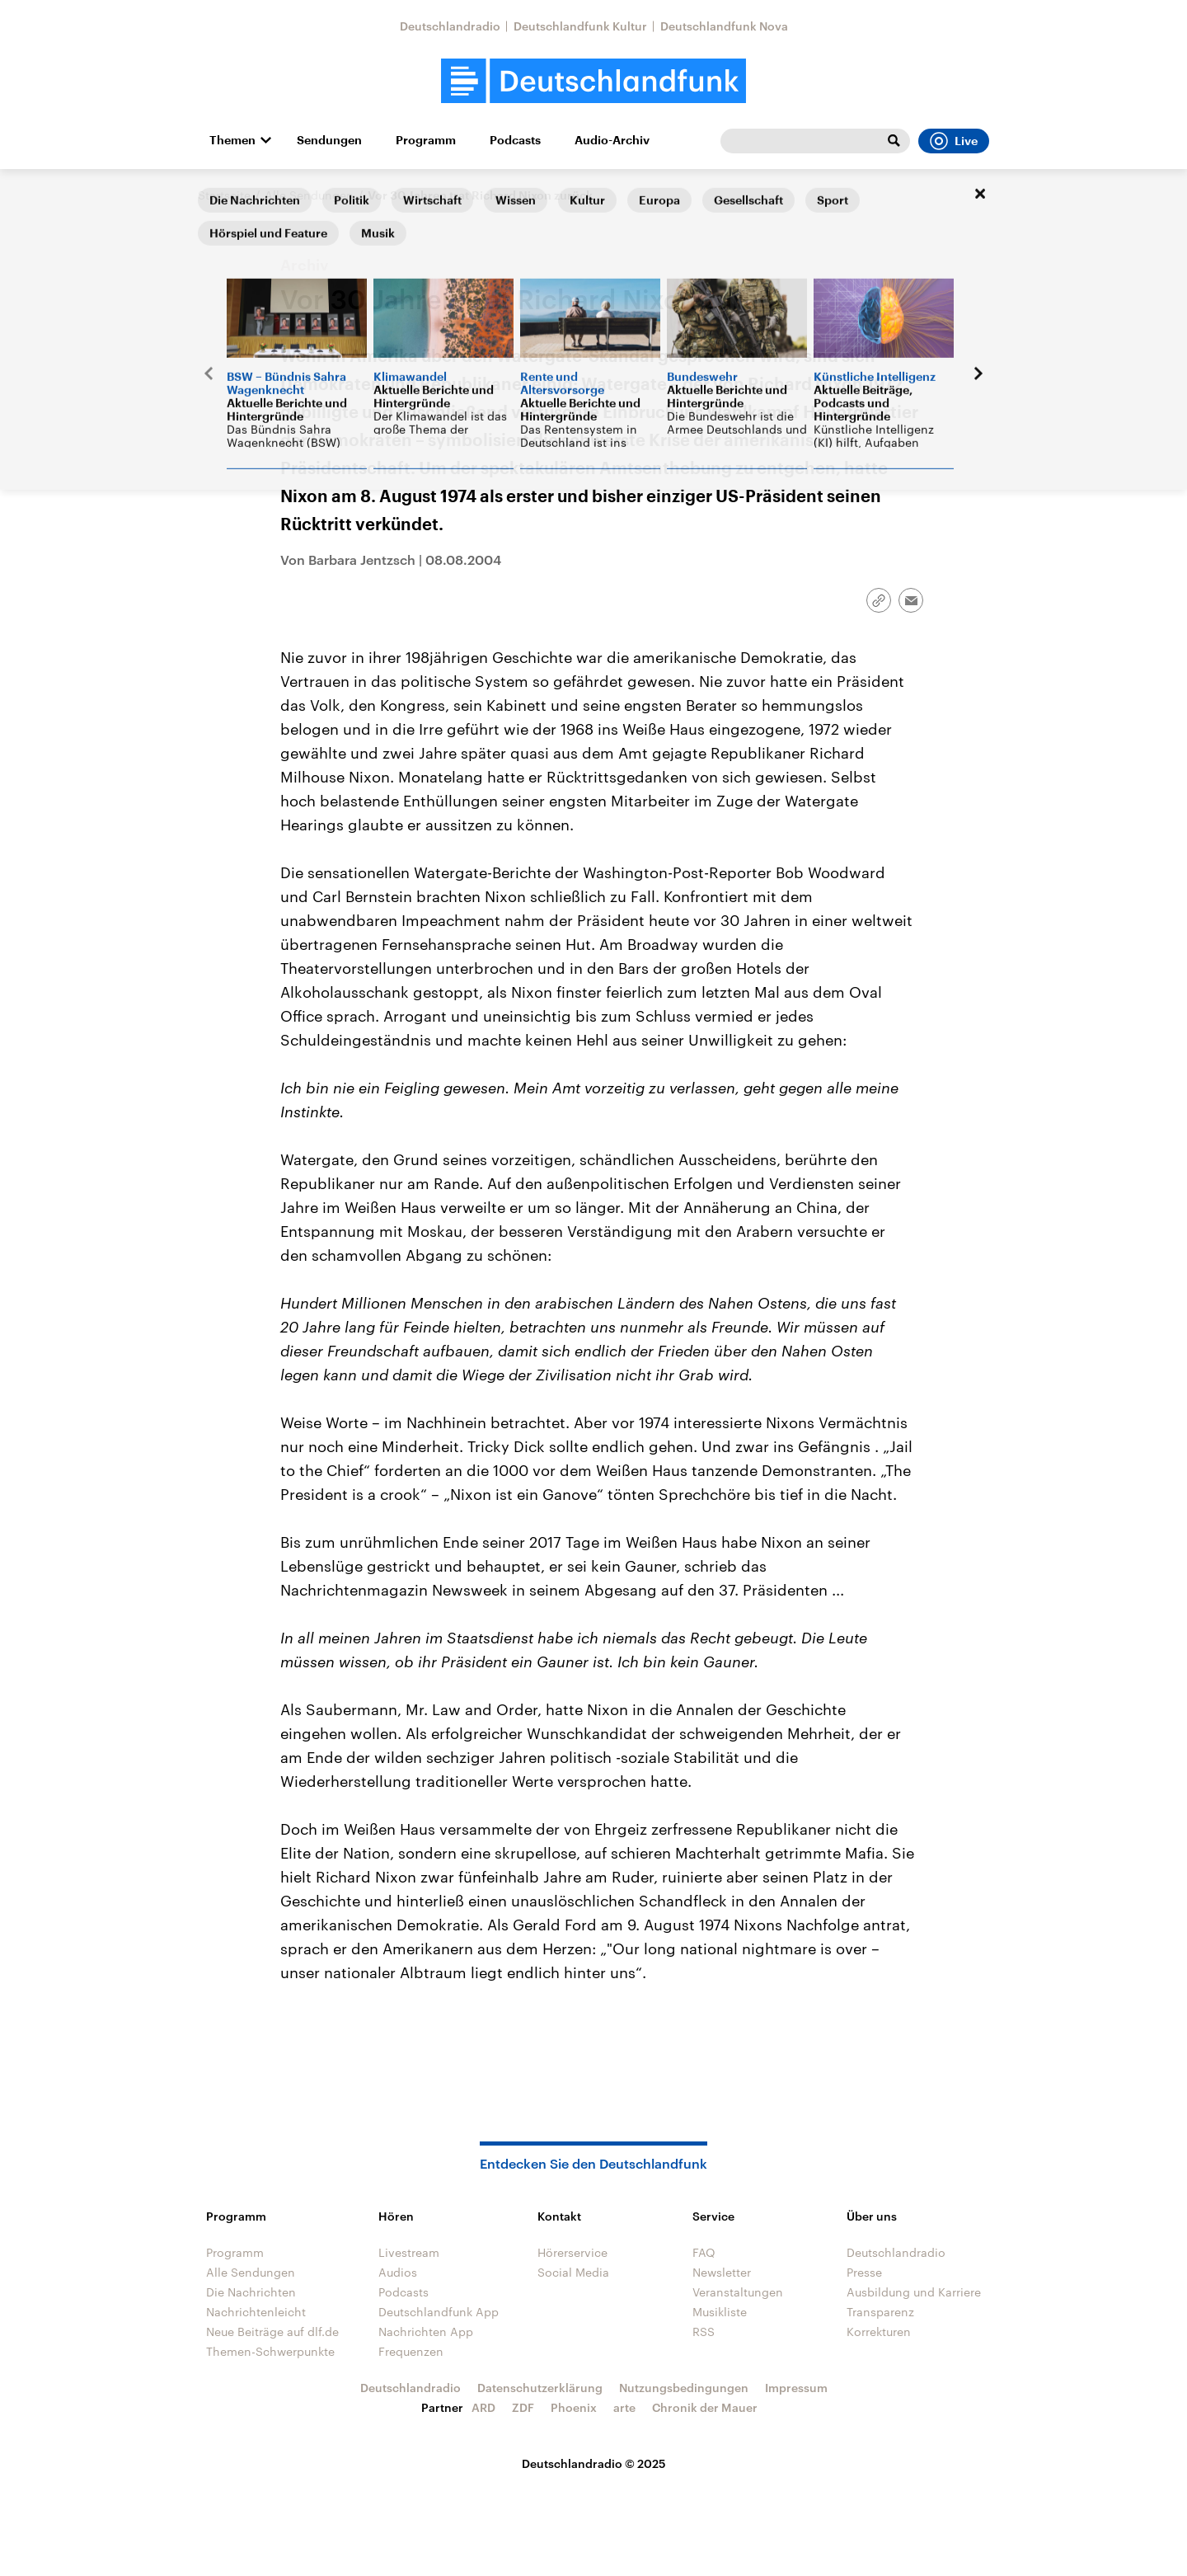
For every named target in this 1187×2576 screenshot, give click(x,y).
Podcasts (515, 140)
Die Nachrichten (251, 2292)
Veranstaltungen (737, 2292)
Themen (232, 140)
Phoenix (574, 2407)
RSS (703, 2332)
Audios (397, 2272)
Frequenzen (410, 2351)
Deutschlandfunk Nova (724, 26)
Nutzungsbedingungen (683, 2388)
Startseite (224, 195)
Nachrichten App (425, 2332)
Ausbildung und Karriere (914, 2292)
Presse (864, 2272)
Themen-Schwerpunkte (270, 2351)
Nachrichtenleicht (256, 2312)
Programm (426, 140)
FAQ (703, 2252)
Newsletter (721, 2272)
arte (624, 2407)
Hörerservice (572, 2252)
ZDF (523, 2407)
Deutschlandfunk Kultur (580, 26)
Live (954, 141)
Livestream (408, 2252)
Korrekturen (879, 2332)
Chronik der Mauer (705, 2407)
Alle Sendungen (309, 195)
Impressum (796, 2388)
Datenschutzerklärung (540, 2388)
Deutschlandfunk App (438, 2312)
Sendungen (329, 140)
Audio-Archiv (612, 140)
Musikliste (719, 2312)
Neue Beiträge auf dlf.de (272, 2332)
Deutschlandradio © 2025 (594, 2463)
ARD (483, 2407)
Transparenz (880, 2312)
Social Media (573, 2272)
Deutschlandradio (450, 26)
